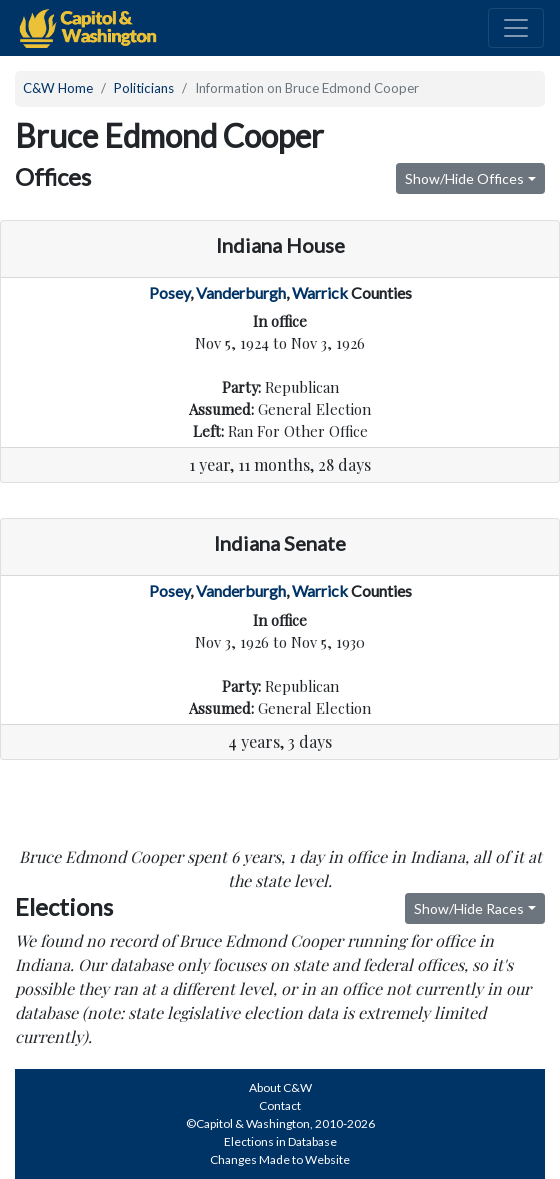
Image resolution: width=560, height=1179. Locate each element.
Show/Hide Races (469, 908)
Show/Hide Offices (464, 178)
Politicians (144, 88)
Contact (280, 1105)
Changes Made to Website (280, 1159)
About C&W (280, 1087)
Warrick (320, 292)
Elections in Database (280, 1141)
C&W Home (58, 88)
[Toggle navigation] (516, 28)
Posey (169, 292)
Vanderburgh (241, 292)
